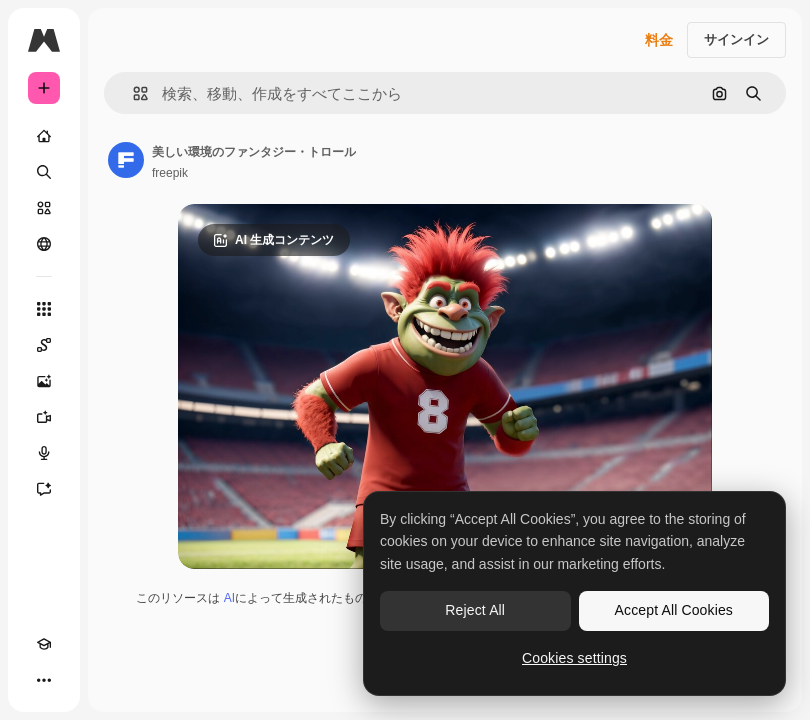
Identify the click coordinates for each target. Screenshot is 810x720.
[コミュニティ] (44, 244)
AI (229, 598)
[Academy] (44, 644)
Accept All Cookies (674, 610)
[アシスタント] (44, 489)
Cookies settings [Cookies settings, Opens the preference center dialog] (574, 658)
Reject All (475, 610)
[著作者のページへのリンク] (126, 160)
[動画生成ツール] (44, 417)
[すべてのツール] (44, 309)
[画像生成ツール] (44, 381)
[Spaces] (44, 345)
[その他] (44, 680)
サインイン (736, 39)
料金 (659, 40)
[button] (132, 93)
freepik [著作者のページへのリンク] (170, 173)
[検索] (44, 172)
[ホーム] (44, 136)
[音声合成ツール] (44, 453)
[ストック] (44, 208)
